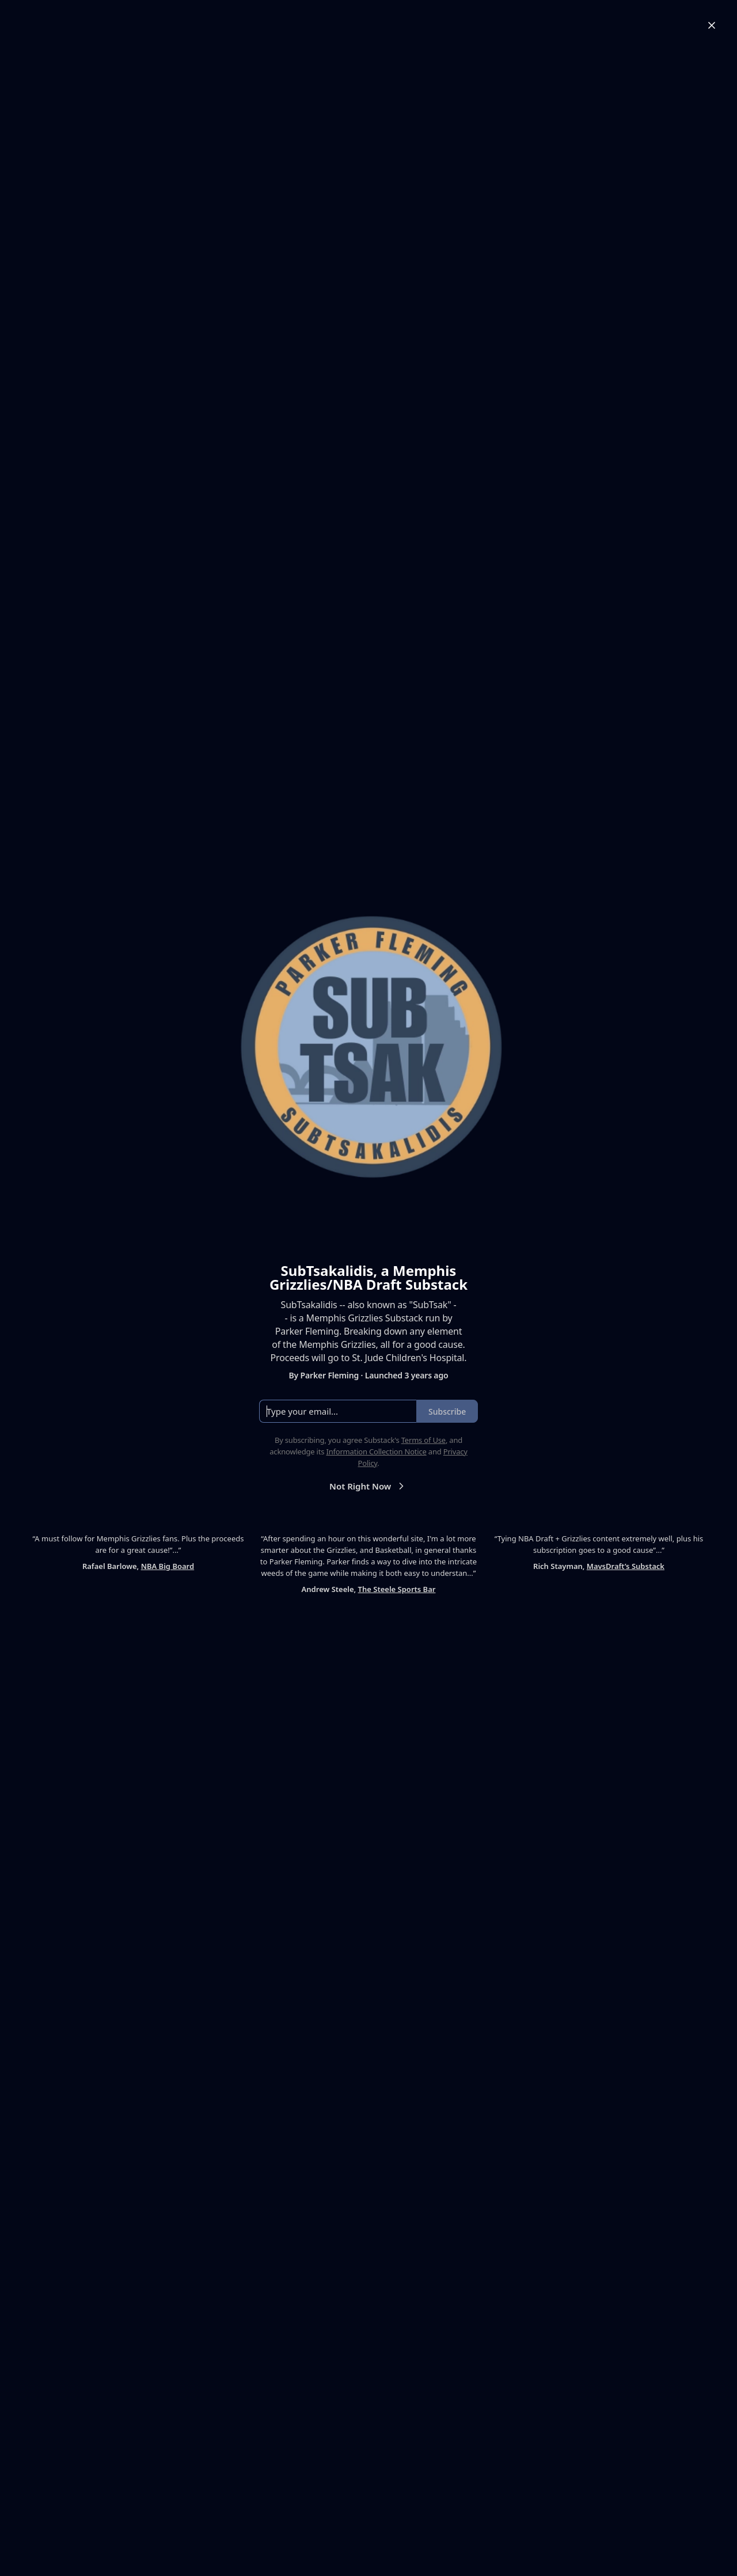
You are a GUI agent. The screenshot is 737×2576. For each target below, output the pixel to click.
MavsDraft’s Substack (625, 1566)
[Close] (711, 25)
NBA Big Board (167, 1566)
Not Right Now (368, 1486)
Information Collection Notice (376, 1451)
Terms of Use (423, 1440)
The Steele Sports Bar (397, 1589)
